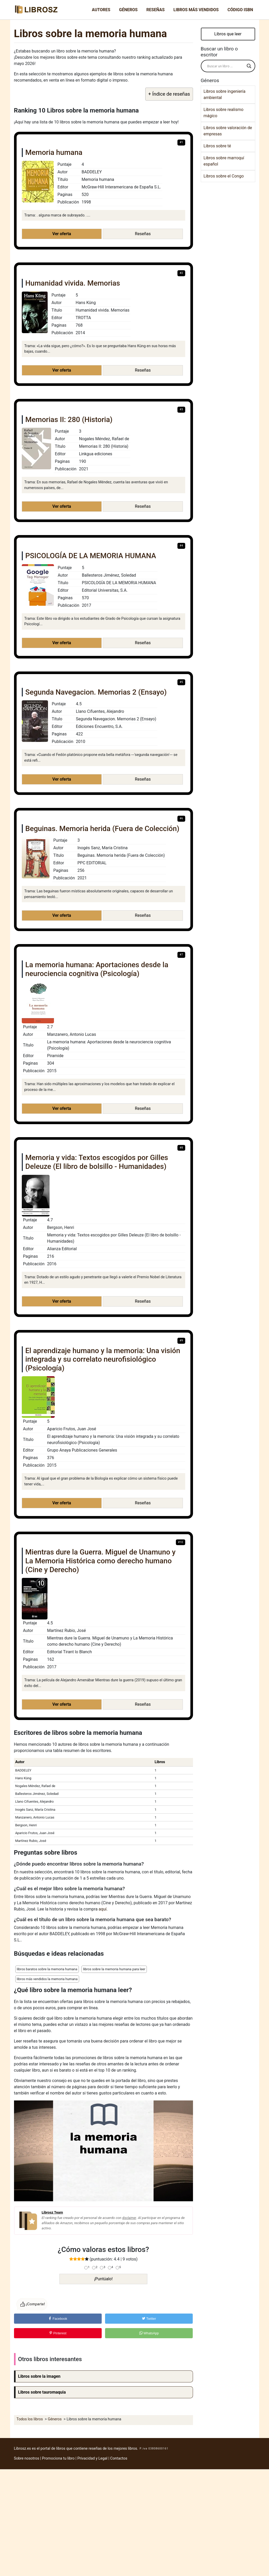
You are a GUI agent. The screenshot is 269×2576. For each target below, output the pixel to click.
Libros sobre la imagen (39, 2376)
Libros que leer (228, 33)
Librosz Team (52, 2212)
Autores (101, 9)
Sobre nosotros (26, 2458)
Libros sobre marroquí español (224, 161)
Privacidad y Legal (92, 2458)
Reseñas (155, 9)
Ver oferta (61, 233)
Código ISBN (240, 9)
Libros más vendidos (195, 9)
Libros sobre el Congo (224, 176)
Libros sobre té (217, 145)
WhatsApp (149, 2333)
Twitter (149, 2319)
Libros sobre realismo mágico (224, 112)
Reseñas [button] (143, 233)
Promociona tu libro (58, 2458)
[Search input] (225, 66)
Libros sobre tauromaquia (42, 2392)
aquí (103, 1909)
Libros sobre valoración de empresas (228, 130)
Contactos (118, 2458)
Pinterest (57, 2333)
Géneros (128, 9)
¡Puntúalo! (103, 2278)
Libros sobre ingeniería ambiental (225, 94)
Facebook (57, 2319)
